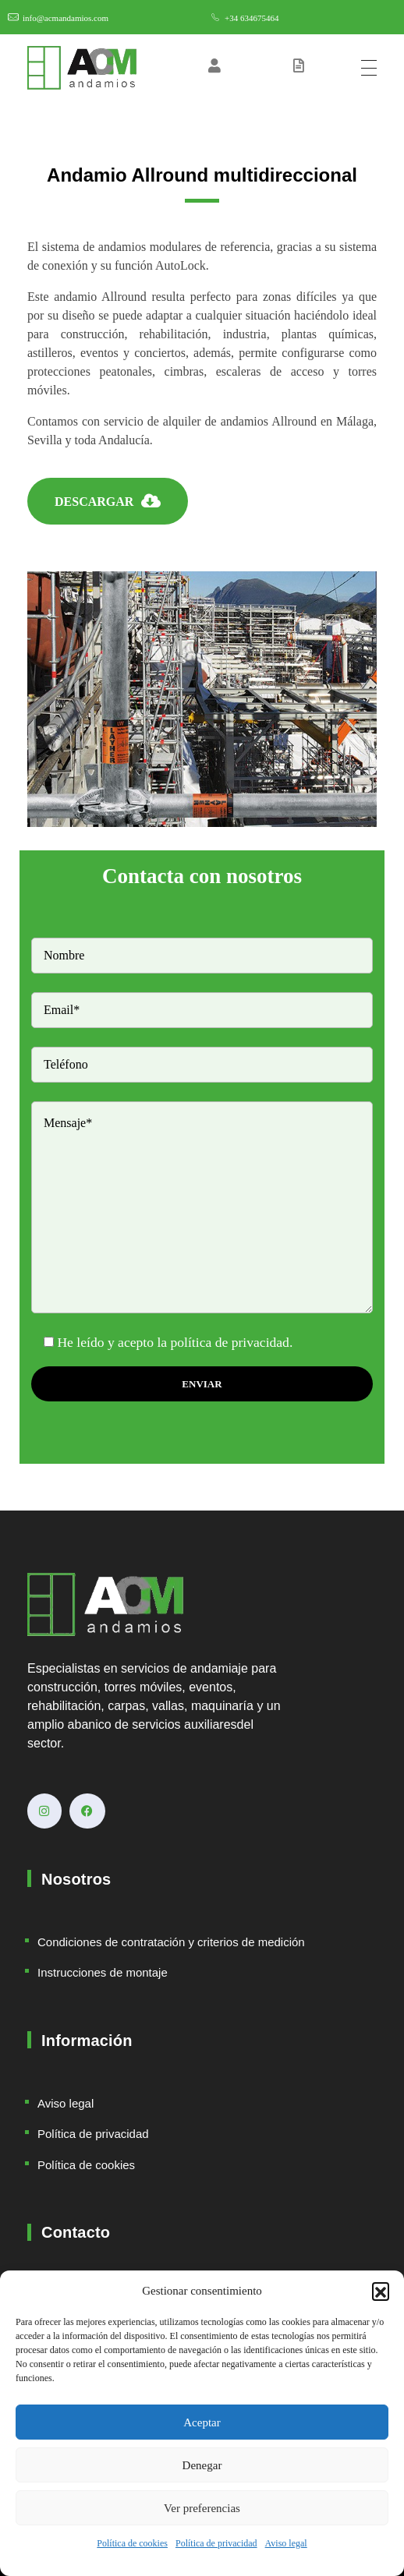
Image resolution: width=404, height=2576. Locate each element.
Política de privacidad (216, 2543)
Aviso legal (286, 2543)
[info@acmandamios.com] (13, 17)
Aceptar (201, 2422)
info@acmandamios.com (65, 18)
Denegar (202, 2465)
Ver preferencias (202, 2508)
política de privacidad (230, 1342)
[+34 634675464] (215, 17)
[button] (380, 2291)
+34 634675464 (251, 18)
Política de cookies (132, 2543)
